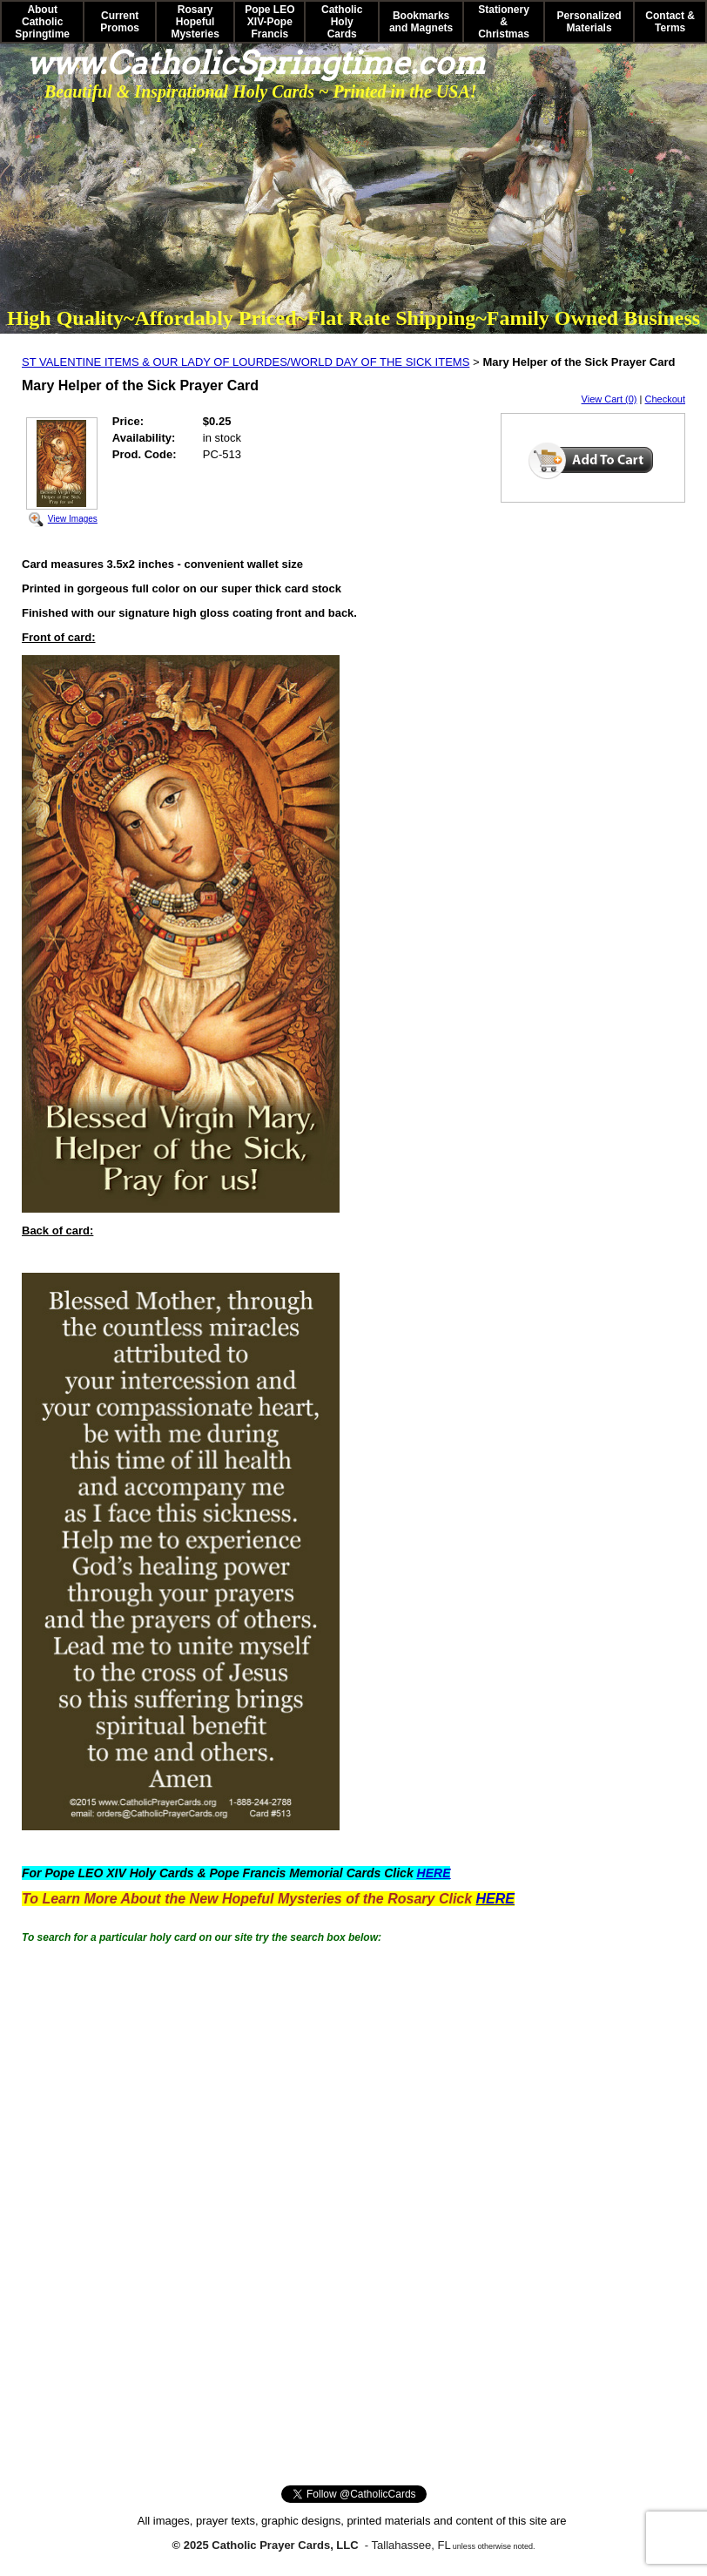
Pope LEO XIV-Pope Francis (269, 21)
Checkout (665, 399)
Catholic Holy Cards (341, 21)
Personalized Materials (589, 22)
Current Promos (119, 22)
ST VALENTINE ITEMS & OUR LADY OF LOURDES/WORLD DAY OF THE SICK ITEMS (245, 361)
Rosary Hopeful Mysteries (195, 21)
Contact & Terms (670, 22)
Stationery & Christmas (503, 21)
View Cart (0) (609, 399)
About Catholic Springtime (42, 21)
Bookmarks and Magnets (421, 22)
